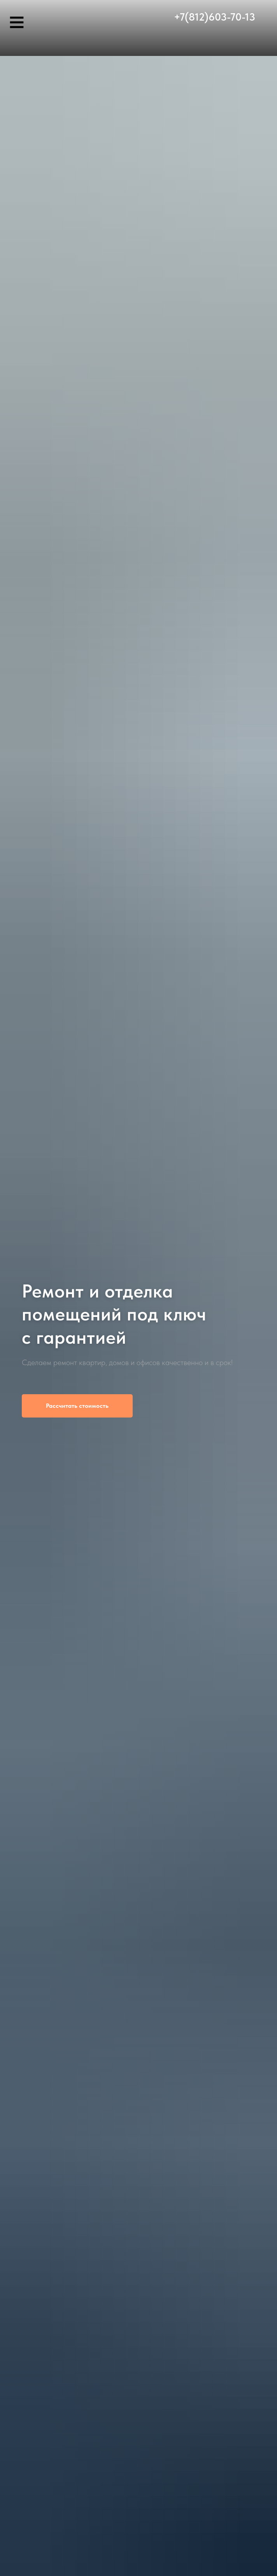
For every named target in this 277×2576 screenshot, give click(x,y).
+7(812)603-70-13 (214, 17)
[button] (77, 1406)
